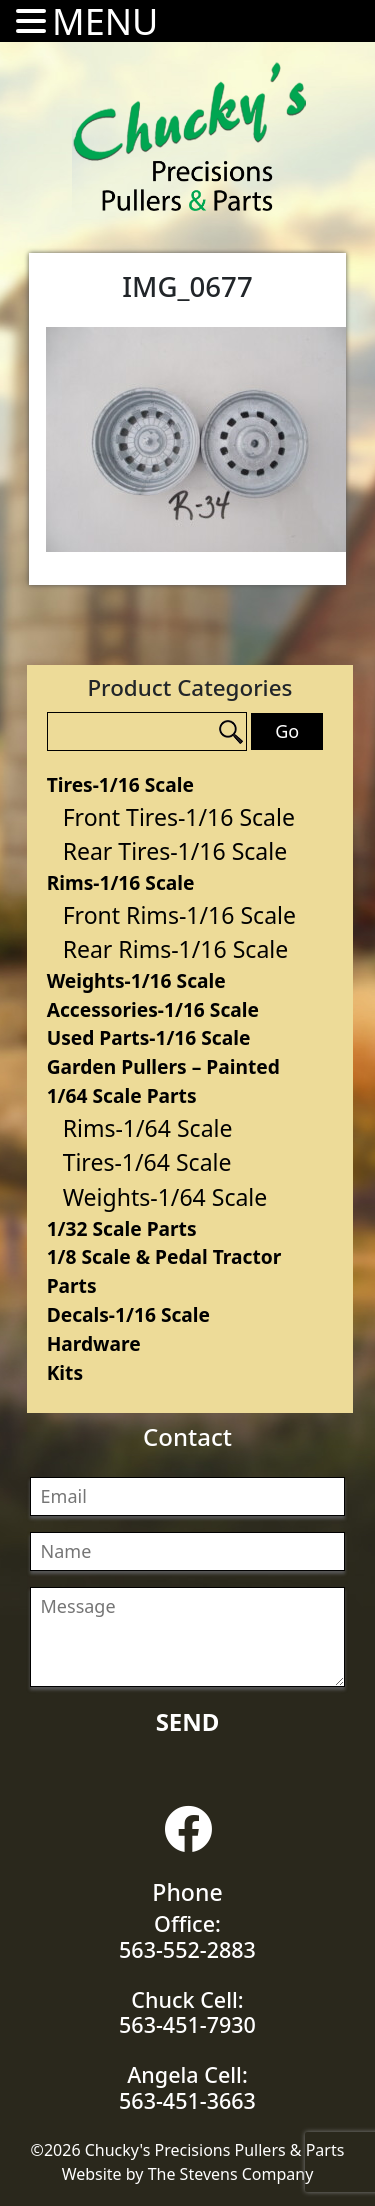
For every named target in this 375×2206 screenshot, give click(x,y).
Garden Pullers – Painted (163, 1066)
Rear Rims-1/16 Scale (176, 949)
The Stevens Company (231, 2174)
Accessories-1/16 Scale (153, 1009)
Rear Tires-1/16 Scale (175, 851)
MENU (105, 21)
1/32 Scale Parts (122, 1228)
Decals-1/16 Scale (128, 1314)
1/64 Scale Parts (122, 1095)
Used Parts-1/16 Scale (149, 1037)
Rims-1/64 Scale (148, 1128)
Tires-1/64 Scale (147, 1162)
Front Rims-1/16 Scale (179, 915)
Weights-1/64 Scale (165, 1197)
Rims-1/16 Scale (121, 882)
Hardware (94, 1343)
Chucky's (190, 137)
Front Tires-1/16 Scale (179, 817)
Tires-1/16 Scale (120, 784)
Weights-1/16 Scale (136, 980)
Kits (65, 1372)
